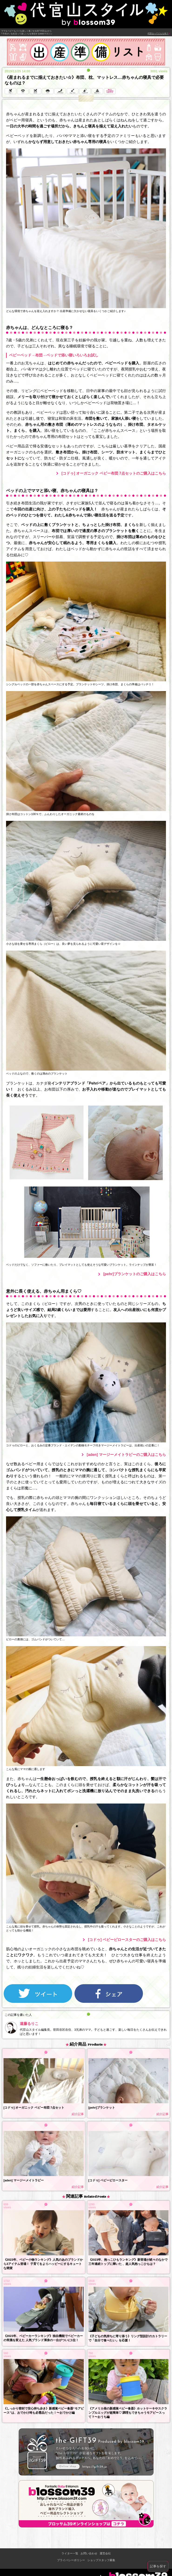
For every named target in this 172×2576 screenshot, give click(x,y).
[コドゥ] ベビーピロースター (108, 2180)
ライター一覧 (69, 2553)
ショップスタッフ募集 (101, 2560)
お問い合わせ (89, 2553)
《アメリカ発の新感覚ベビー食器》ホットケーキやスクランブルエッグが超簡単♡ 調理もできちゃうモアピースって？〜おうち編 (127, 2413)
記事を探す (158, 2566)
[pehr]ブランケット (101, 2107)
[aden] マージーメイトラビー (23, 2180)
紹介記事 (78, 2114)
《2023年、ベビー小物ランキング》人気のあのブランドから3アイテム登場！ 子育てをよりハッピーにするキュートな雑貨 (43, 2264)
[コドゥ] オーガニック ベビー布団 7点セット (33, 2107)
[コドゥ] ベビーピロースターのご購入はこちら (127, 1940)
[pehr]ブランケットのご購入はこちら (134, 1274)
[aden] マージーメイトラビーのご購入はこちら (126, 1455)
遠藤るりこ (29, 2024)
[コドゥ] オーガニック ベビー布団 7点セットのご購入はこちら (113, 473)
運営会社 (105, 2553)
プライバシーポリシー (71, 2560)
